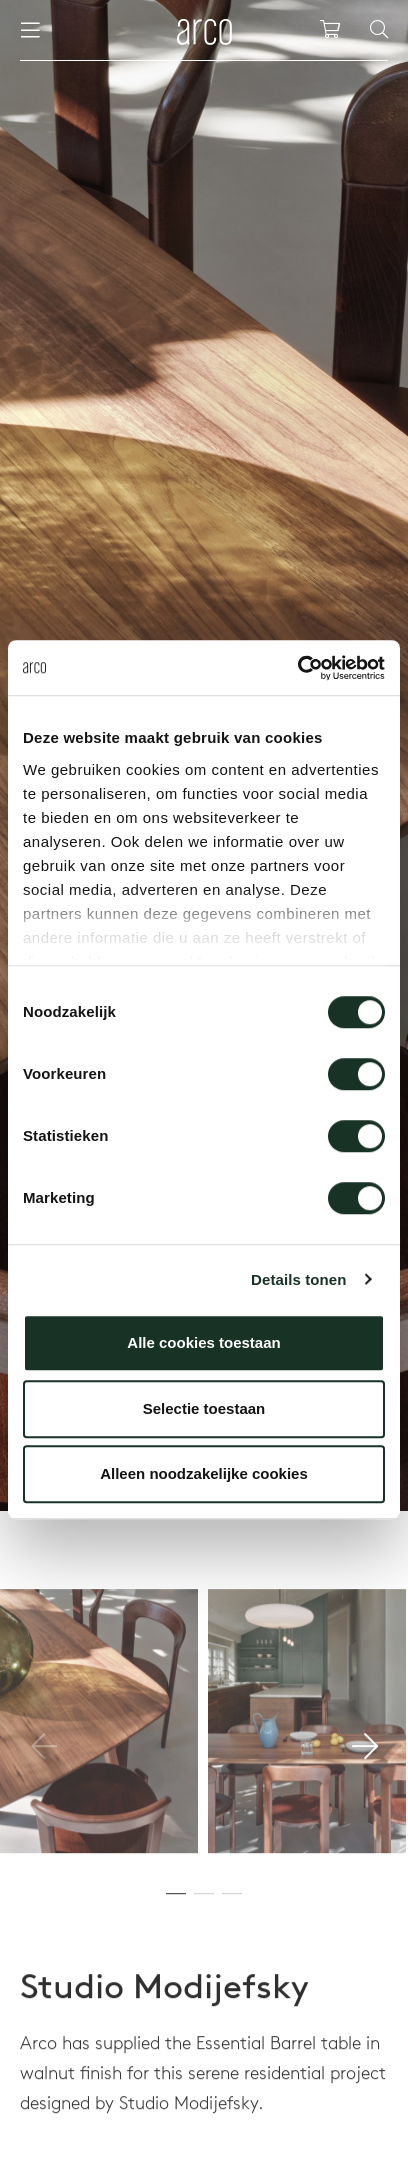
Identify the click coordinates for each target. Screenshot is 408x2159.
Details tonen (298, 1279)
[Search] (379, 30)
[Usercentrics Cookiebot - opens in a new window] (297, 668)
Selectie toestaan (204, 1408)
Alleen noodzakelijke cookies (204, 1473)
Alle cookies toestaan (203, 1342)
